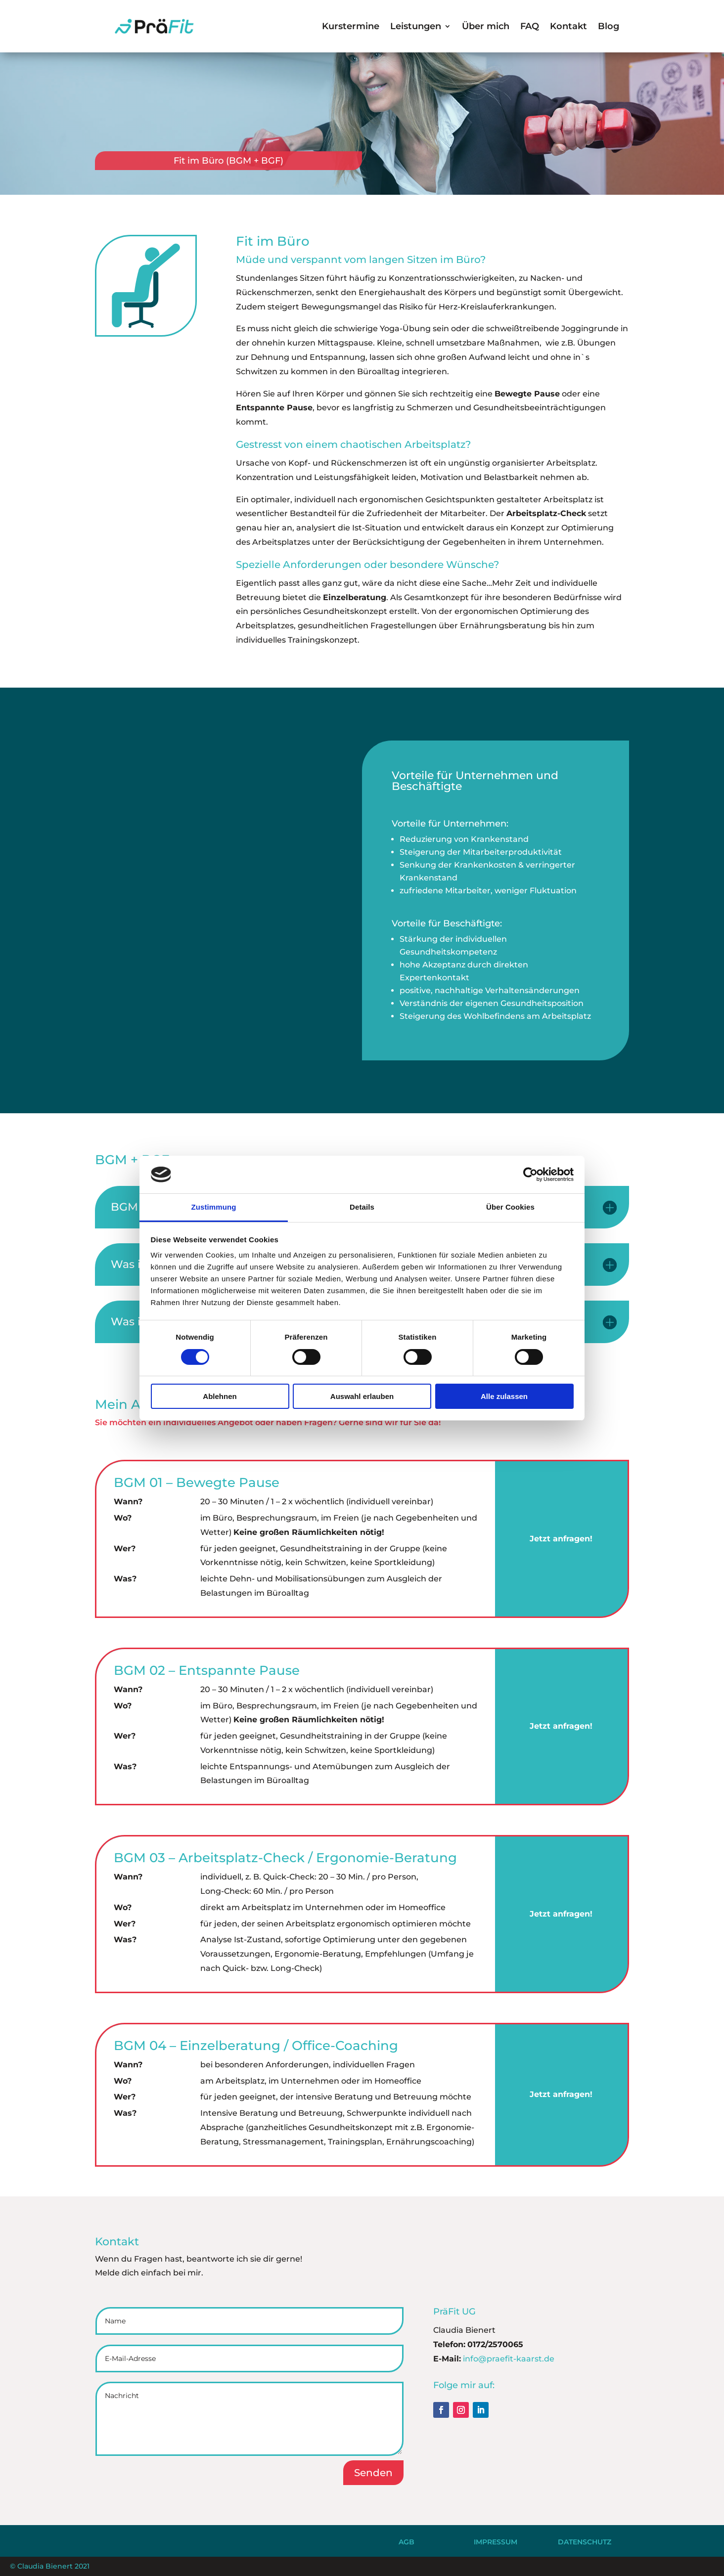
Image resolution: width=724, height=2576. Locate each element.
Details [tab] (362, 1207)
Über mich (485, 26)
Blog (608, 26)
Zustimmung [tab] (213, 1207)
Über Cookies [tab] (510, 1207)
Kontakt (568, 26)
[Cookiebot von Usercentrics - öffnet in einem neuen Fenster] (530, 1174)
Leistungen (415, 26)
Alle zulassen (504, 1396)
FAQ (529, 26)
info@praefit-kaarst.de (508, 2358)
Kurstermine (350, 26)
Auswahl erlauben (362, 1396)
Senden (373, 2473)
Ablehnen (219, 1396)
